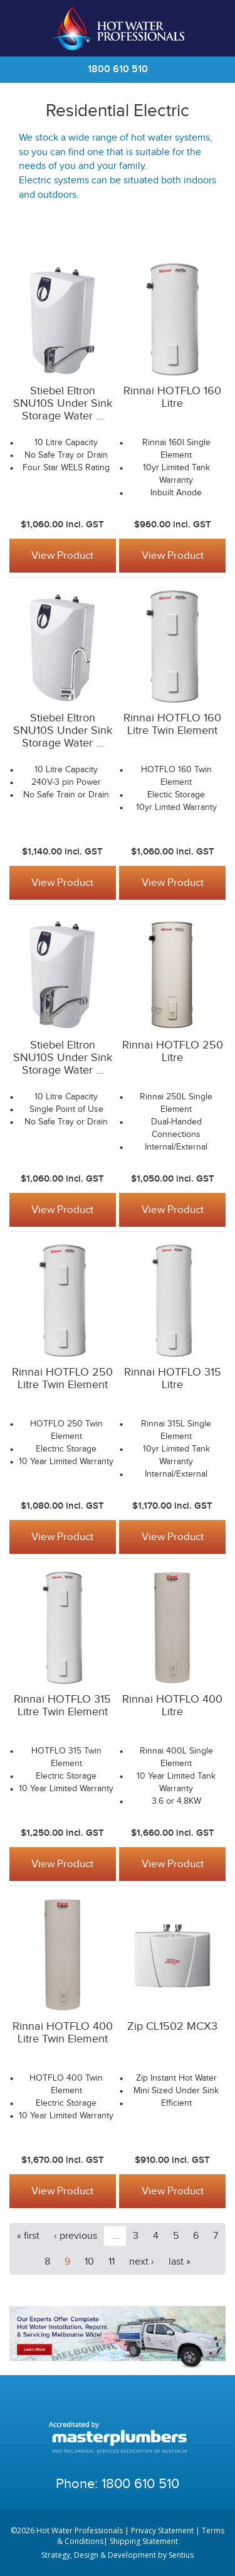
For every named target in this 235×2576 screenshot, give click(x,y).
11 (111, 2262)
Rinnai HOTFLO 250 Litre (172, 1051)
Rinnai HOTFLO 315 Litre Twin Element (62, 1705)
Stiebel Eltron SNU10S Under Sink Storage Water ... (62, 403)
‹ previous (75, 2236)
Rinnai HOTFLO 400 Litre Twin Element (63, 2032)
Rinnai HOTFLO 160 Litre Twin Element (172, 724)
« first (28, 2236)
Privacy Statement (162, 2530)
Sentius (181, 2555)
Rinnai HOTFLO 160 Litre (172, 397)
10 (89, 2262)
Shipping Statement (144, 2541)
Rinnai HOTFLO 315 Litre (172, 1378)
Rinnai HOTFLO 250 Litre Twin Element (62, 1378)
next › (141, 2262)
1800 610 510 (118, 69)
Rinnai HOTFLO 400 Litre (172, 1705)
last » (180, 2262)
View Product (62, 555)
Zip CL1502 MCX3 (172, 2026)
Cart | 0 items (210, 28)
